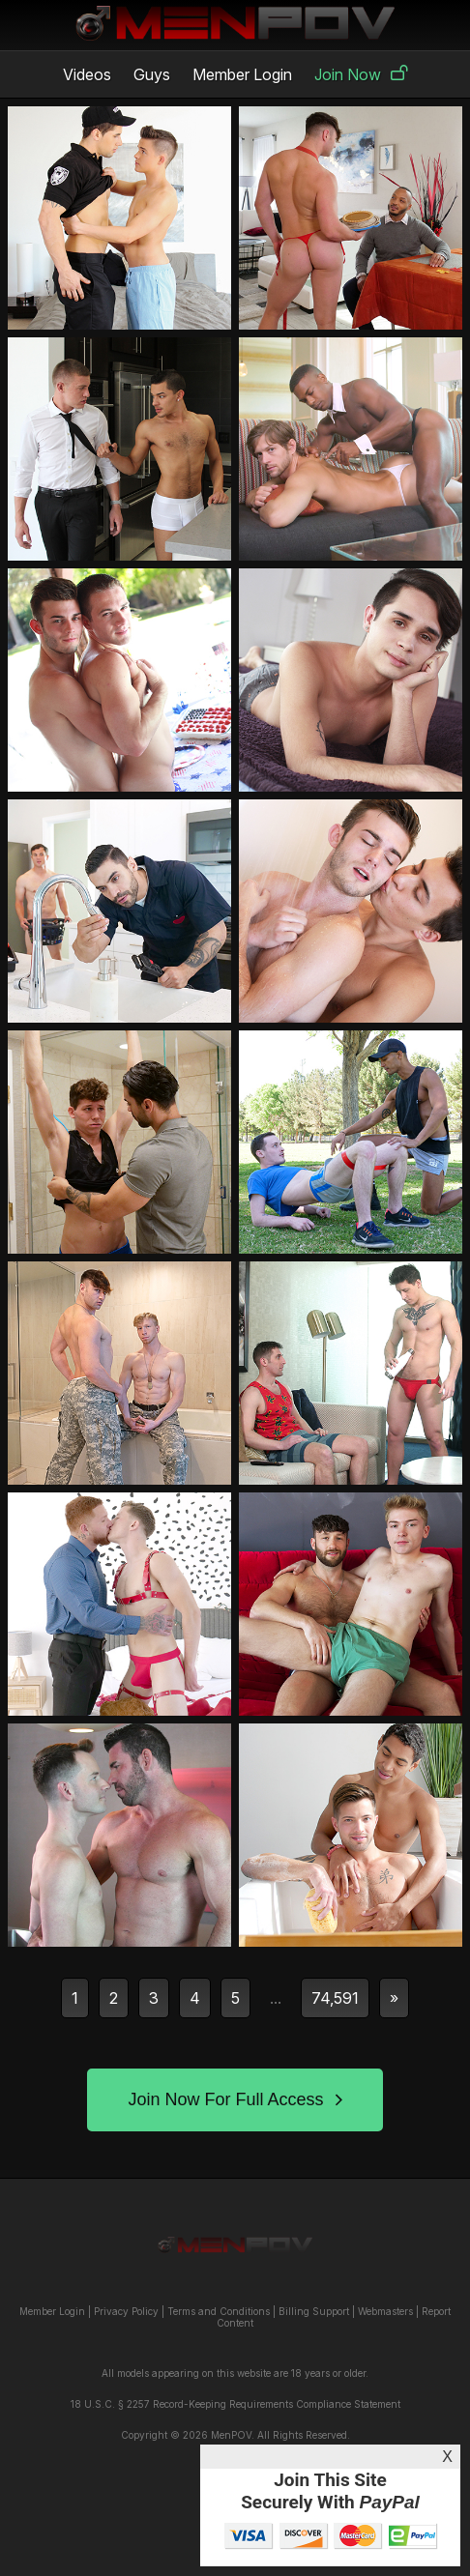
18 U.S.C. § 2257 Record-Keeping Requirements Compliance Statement (235, 2404)
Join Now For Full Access (234, 2099)
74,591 (335, 1998)
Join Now (361, 74)
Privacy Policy (126, 2311)
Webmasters (385, 2311)
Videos (87, 74)
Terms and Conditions (218, 2311)
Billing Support (314, 2311)
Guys (151, 74)
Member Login (242, 74)
